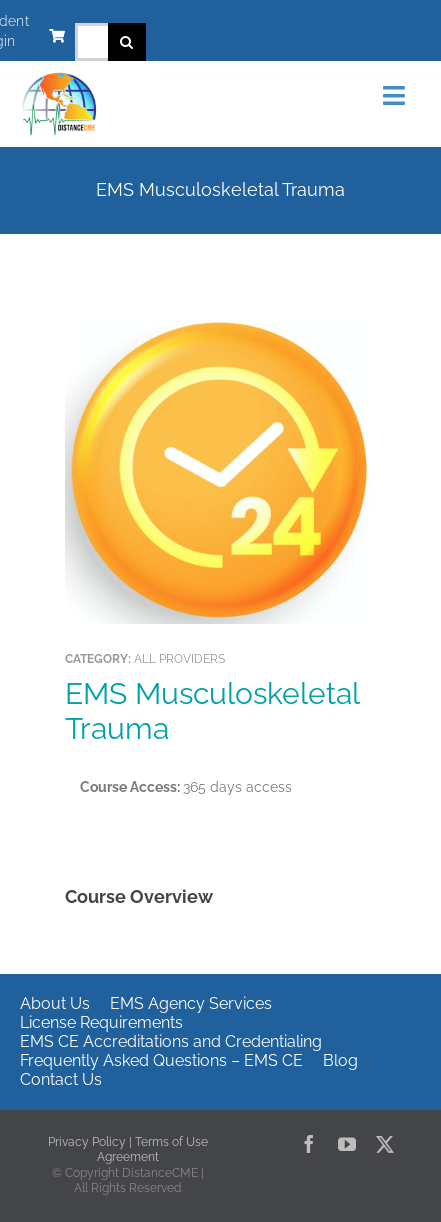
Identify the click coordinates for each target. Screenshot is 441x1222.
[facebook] (309, 1144)
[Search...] (91, 42)
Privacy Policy (87, 1142)
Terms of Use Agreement (152, 1150)
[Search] (127, 42)
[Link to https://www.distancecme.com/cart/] (57, 36)
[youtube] (347, 1144)
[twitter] (385, 1144)
